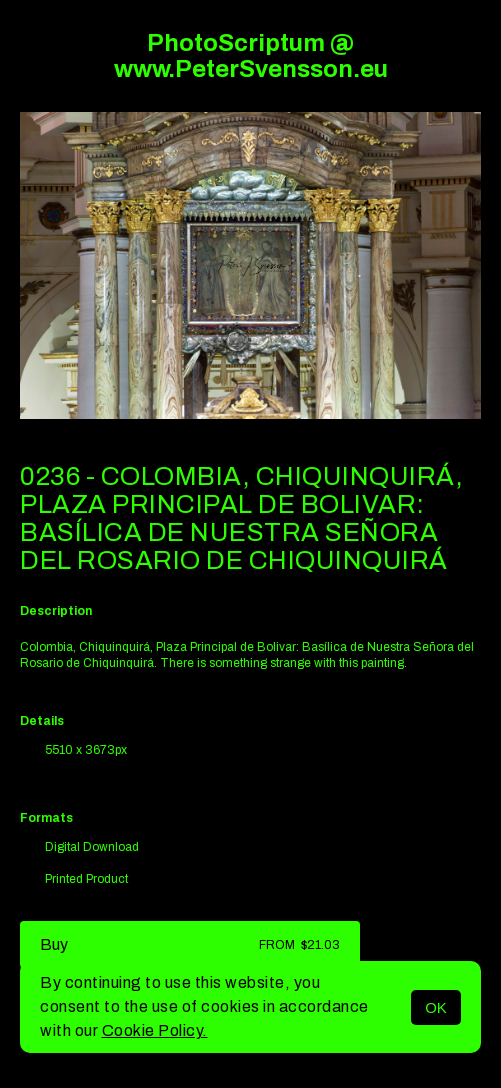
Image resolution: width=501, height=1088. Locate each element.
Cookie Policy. (155, 1030)
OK (436, 1007)
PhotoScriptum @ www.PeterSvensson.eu (251, 56)
